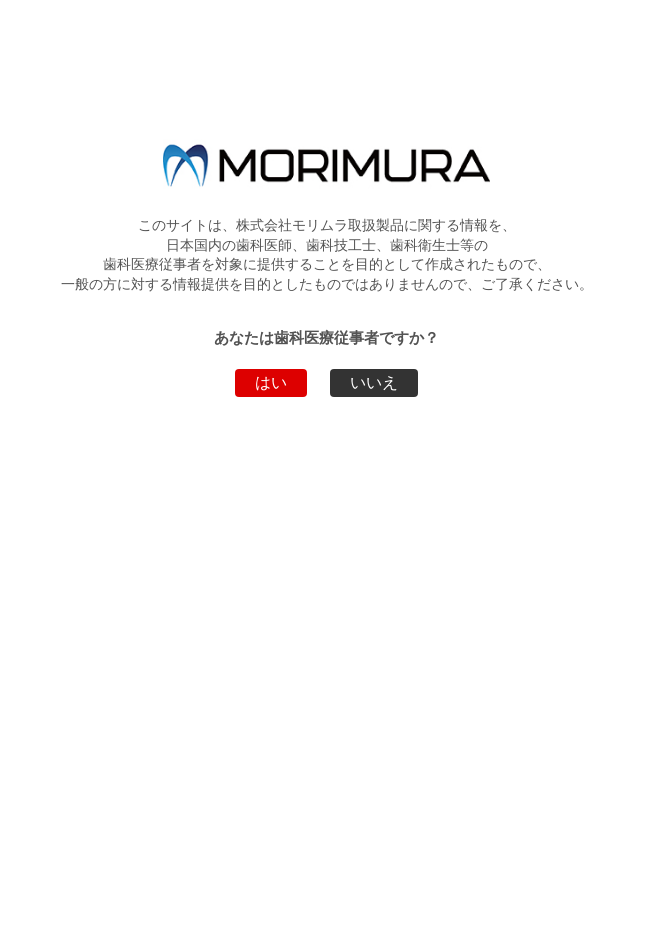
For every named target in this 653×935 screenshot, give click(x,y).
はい (271, 382)
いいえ (374, 382)
